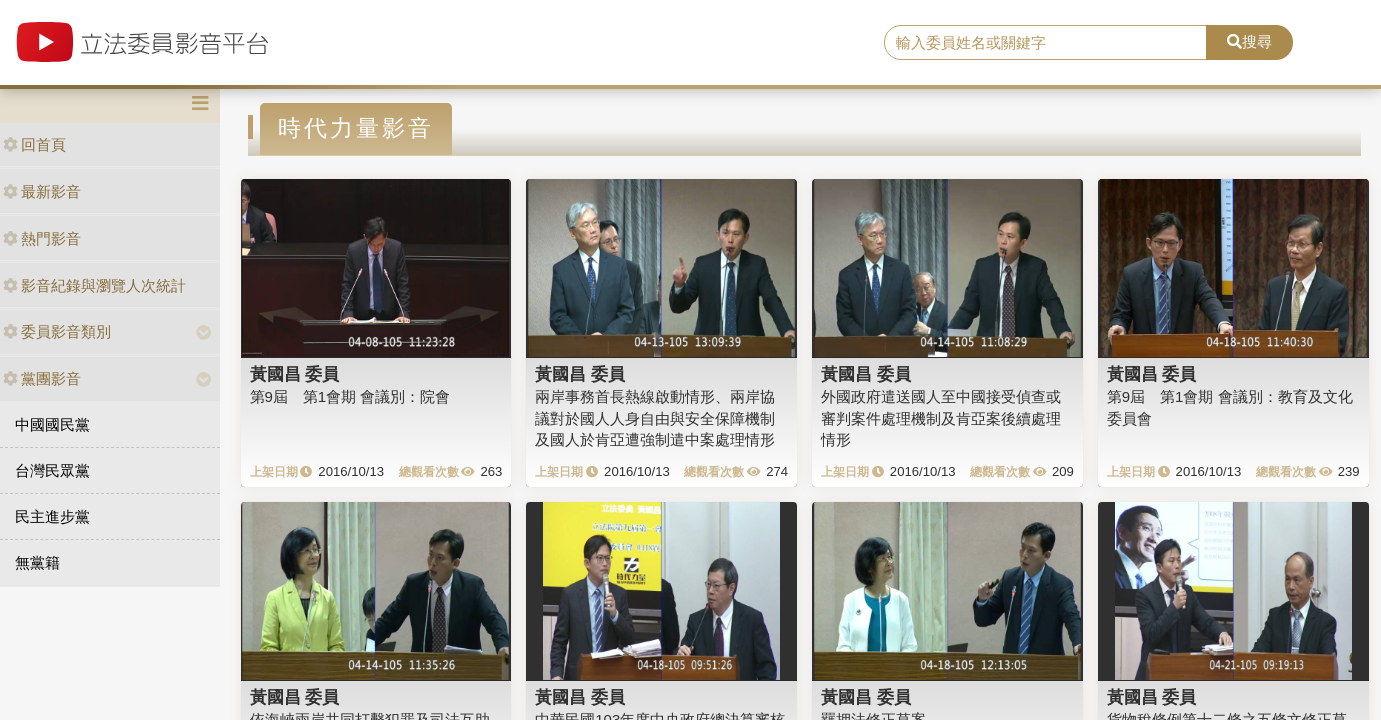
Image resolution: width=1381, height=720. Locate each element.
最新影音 (42, 191)
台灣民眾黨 (52, 470)
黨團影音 (42, 378)
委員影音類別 (57, 331)
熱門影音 (42, 238)
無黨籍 (37, 562)
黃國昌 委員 (295, 374)
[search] (1046, 43)
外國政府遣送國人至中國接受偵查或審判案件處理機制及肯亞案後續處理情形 (941, 418)
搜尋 (1249, 41)
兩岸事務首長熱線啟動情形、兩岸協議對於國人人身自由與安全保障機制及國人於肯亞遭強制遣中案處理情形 (655, 418)
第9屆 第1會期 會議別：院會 (350, 396)
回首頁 (34, 144)
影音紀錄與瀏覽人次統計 (94, 285)
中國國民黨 (52, 424)
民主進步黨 (52, 516)
